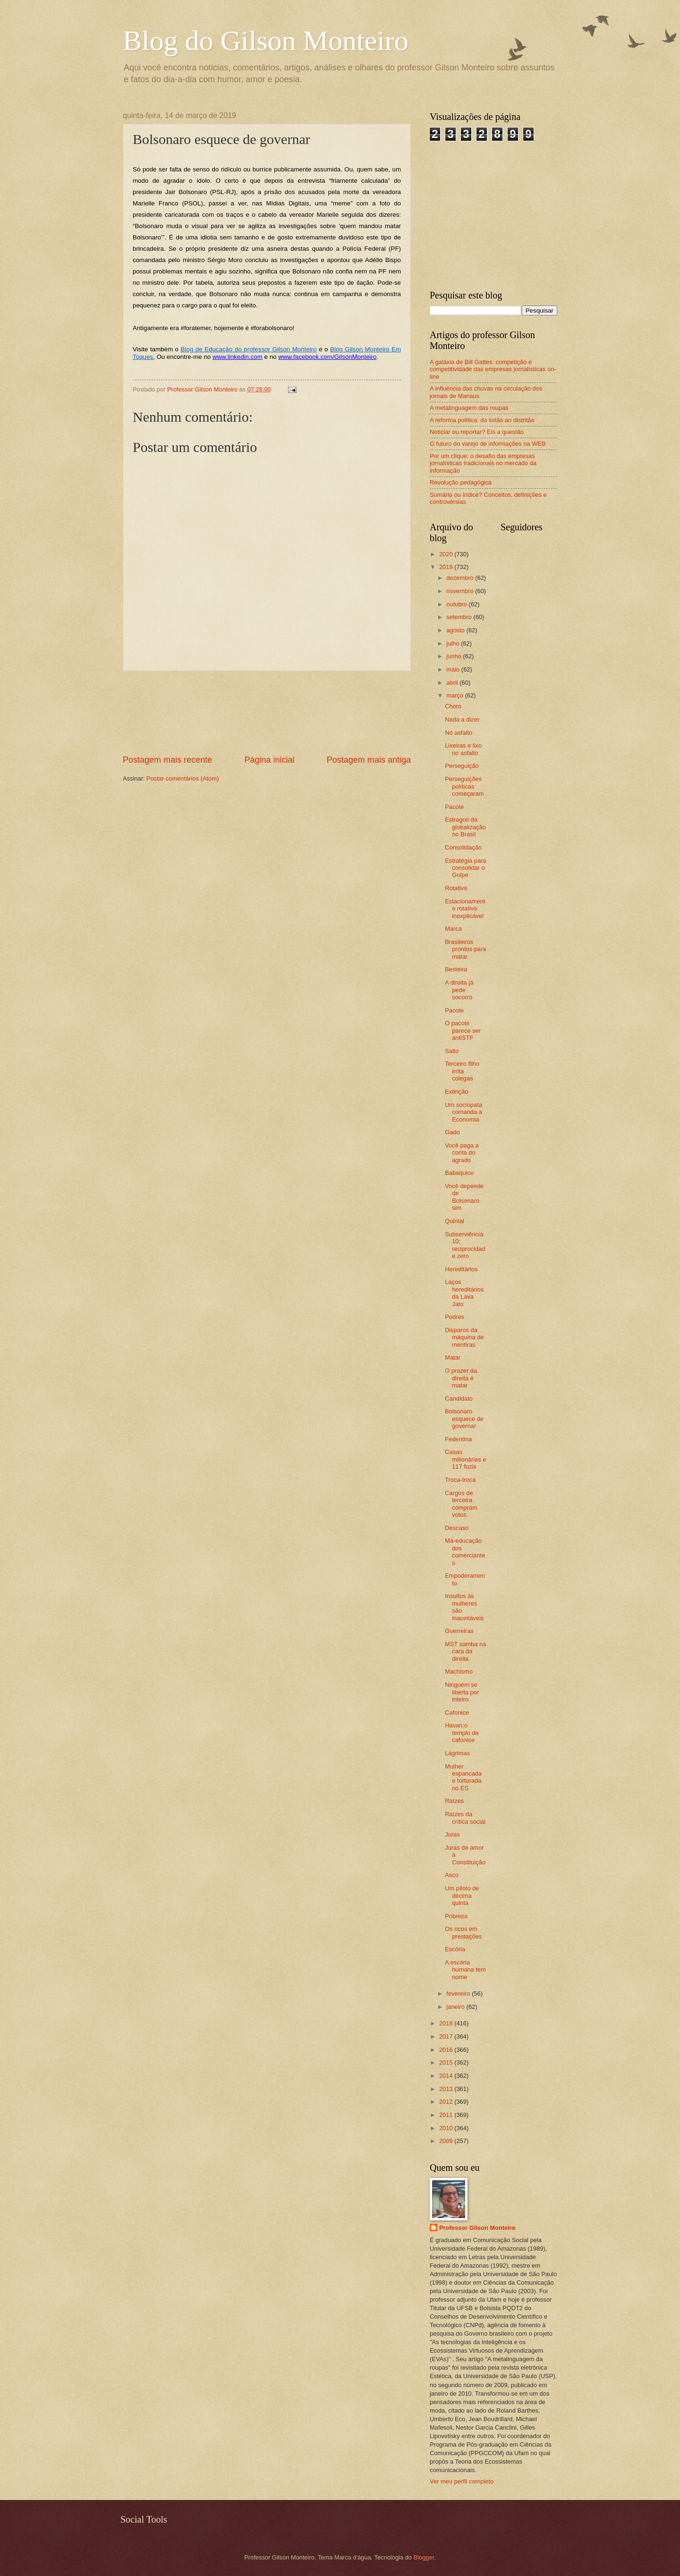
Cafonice (457, 1712)
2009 (446, 2140)
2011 (446, 2114)
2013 (446, 2088)
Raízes (454, 1800)
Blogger (424, 2557)
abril (452, 682)
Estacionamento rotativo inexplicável (465, 908)
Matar (452, 1357)
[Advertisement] (267, 712)
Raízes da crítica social (465, 1818)
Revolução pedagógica (461, 482)
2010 (446, 2128)
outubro (457, 604)
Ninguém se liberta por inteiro (462, 1692)
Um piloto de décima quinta (462, 1895)
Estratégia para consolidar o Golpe (465, 868)
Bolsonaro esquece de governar (464, 1418)
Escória (455, 1949)
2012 (446, 2101)
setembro (459, 617)
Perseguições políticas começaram (464, 786)
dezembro (460, 577)
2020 (446, 554)
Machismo (459, 1671)
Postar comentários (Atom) (182, 778)
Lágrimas (457, 1753)
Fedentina (458, 1439)
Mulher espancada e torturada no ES (463, 1777)
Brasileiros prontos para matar (465, 949)
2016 (446, 2049)
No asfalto (458, 732)
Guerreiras (459, 1630)
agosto (456, 630)
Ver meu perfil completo (461, 2481)
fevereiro (459, 1993)
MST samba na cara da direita (465, 1651)
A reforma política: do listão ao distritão (482, 420)
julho (453, 643)
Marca (453, 928)
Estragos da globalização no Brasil (465, 827)
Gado (452, 1132)
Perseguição (462, 765)
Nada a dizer (462, 719)
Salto (452, 1050)
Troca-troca (460, 1479)
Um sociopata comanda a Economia (463, 1112)
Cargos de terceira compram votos (461, 1503)
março (455, 695)
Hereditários (461, 1269)
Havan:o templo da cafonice (462, 1732)
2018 (446, 2023)
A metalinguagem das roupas (469, 407)
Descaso (456, 1527)
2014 (446, 2075)
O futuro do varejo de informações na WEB (487, 443)
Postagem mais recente (167, 760)
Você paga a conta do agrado (462, 1153)
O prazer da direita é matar (461, 1378)
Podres (454, 1316)
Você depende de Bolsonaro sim (464, 1196)
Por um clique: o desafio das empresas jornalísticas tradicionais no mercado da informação (483, 463)
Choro (453, 706)
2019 (446, 566)
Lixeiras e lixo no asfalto (463, 749)
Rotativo (456, 888)
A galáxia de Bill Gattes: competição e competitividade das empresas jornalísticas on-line (493, 369)
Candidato (459, 1398)
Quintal (454, 1220)
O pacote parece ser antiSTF (463, 1030)
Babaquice (459, 1172)
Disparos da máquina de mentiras (464, 1337)
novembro (460, 591)
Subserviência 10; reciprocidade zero (465, 1245)
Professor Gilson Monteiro (477, 2227)
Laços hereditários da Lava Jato (464, 1292)
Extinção (456, 1091)
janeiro (456, 2006)
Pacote (454, 806)
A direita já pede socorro (459, 990)
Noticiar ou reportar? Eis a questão (477, 431)
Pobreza (456, 1916)
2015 (446, 2062)
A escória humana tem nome (465, 1970)
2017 (446, 2036)
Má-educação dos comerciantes (465, 1551)
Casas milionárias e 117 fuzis (465, 1459)
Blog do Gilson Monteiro (265, 40)
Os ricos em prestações (463, 1932)
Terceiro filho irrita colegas (462, 1071)
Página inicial (269, 760)
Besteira (456, 969)
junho (454, 656)
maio (453, 669)
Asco (452, 1875)
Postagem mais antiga (369, 760)
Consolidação (463, 847)
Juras (452, 1834)
